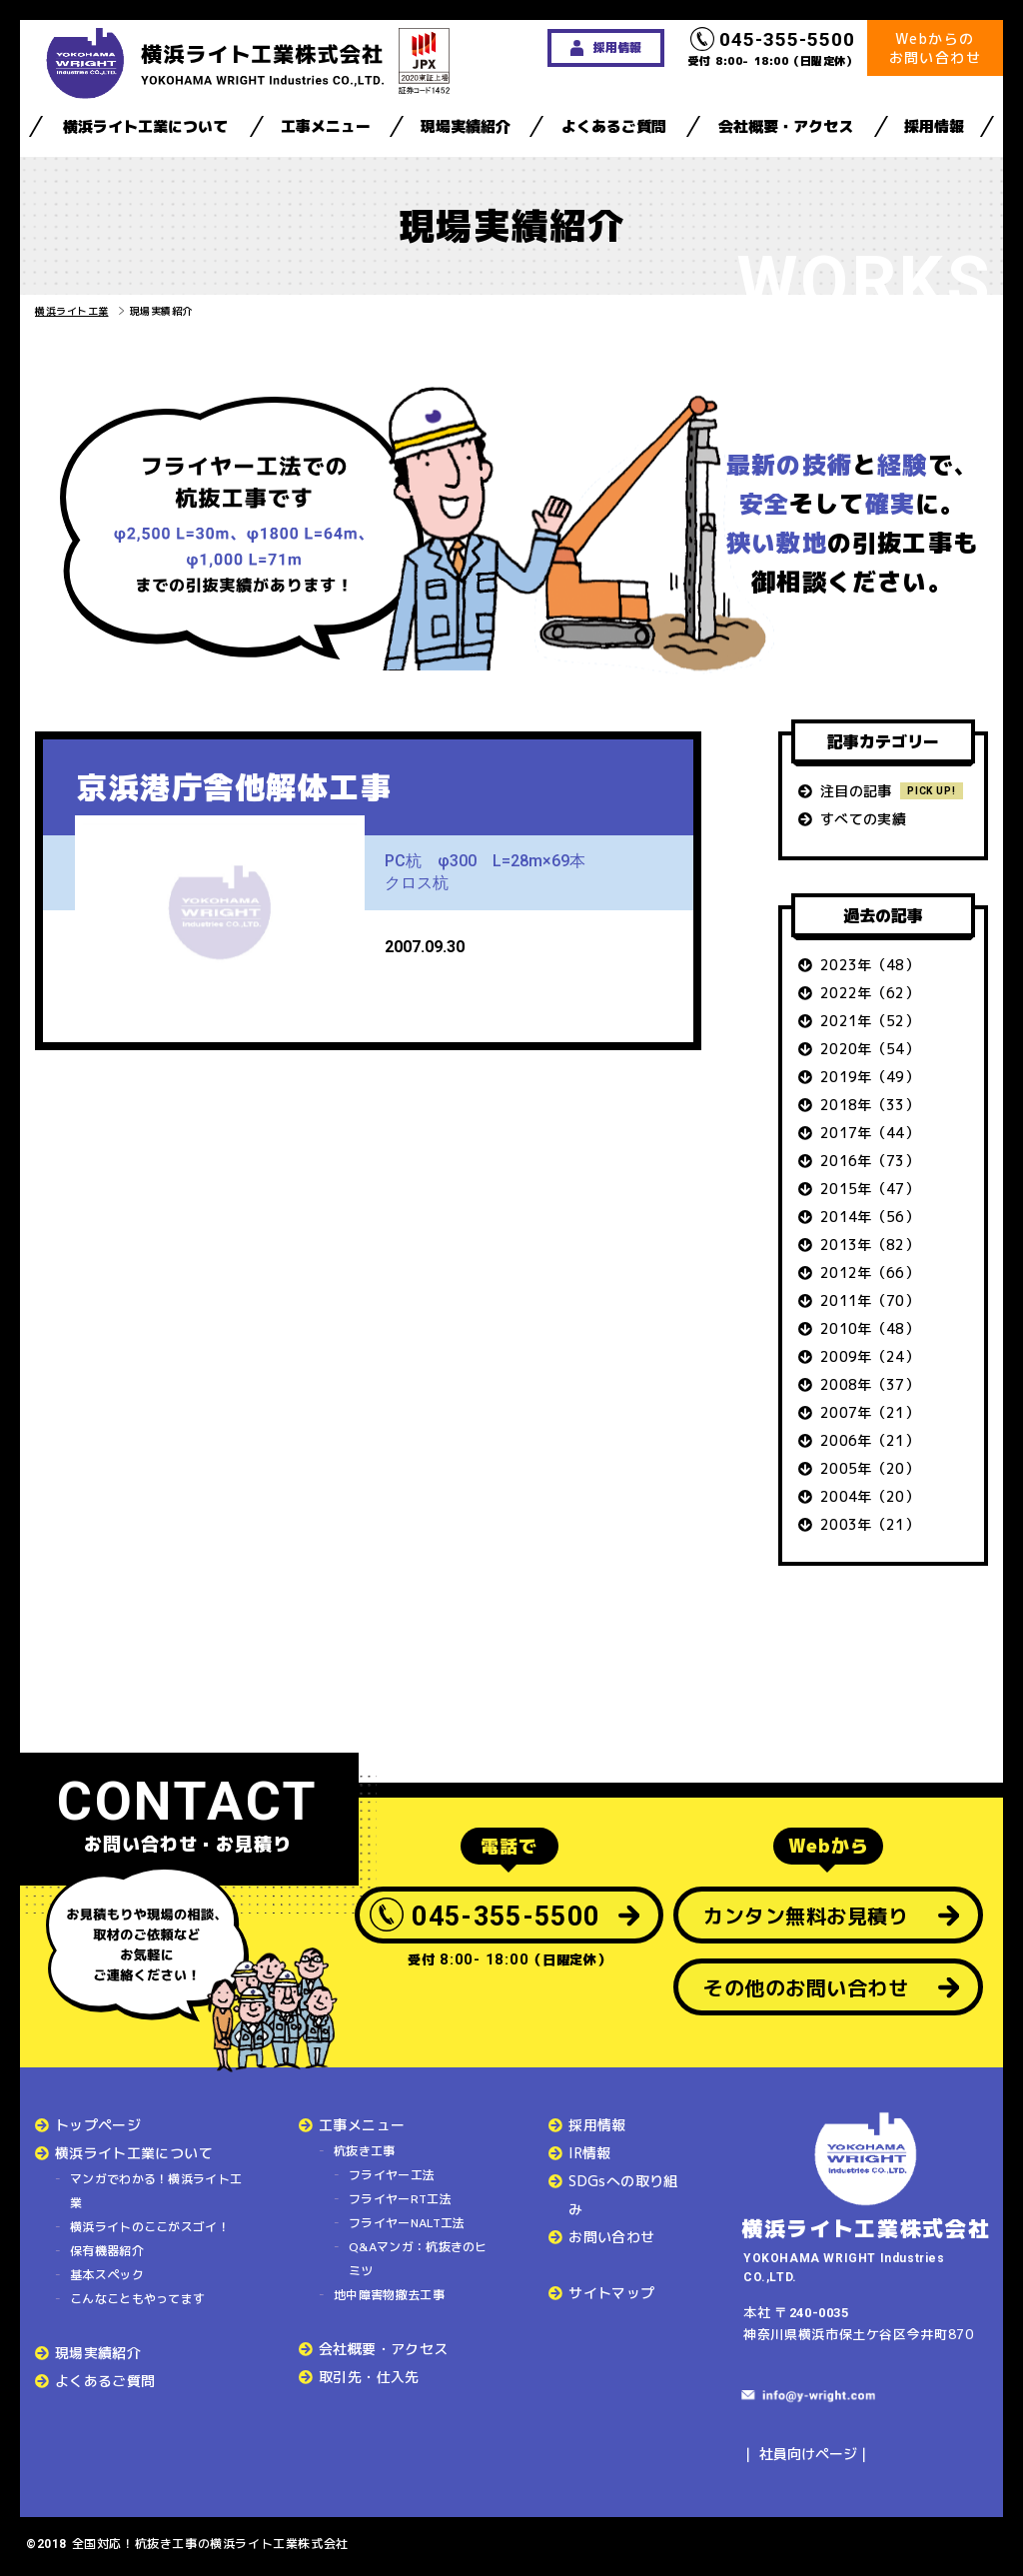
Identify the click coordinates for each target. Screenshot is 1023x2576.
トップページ (98, 2124)
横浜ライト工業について (145, 126)
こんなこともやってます (137, 2298)
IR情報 (589, 2152)
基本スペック (107, 2274)
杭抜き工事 (365, 2150)
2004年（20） (869, 1496)
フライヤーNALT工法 (407, 2222)
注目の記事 (856, 790)
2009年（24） (869, 1356)
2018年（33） (869, 1104)
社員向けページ (808, 2453)
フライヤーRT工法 (400, 2198)
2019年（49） (869, 1076)
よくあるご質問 (613, 126)
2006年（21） (869, 1440)
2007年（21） (869, 1412)
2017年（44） (869, 1132)
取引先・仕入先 (369, 2376)
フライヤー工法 (392, 2174)
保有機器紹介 (107, 2250)
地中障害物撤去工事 (389, 2294)
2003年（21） (869, 1524)
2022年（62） (869, 992)
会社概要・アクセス (785, 126)
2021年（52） (869, 1020)
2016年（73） (869, 1160)
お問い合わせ (611, 2236)
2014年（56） (869, 1216)
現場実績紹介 (466, 126)
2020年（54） (869, 1048)
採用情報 (934, 126)
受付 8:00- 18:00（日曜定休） (773, 48)
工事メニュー (326, 126)
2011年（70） (869, 1300)
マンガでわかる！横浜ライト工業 (156, 2190)
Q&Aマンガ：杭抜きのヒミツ (418, 2258)
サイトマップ (611, 2292)
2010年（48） (869, 1328)
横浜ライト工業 (72, 311)
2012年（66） (869, 1272)
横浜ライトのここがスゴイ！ (150, 2226)
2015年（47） (869, 1188)
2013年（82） (869, 1244)
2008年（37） (869, 1384)
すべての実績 (863, 818)
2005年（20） (869, 1468)
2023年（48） (869, 964)
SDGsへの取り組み (622, 2194)
